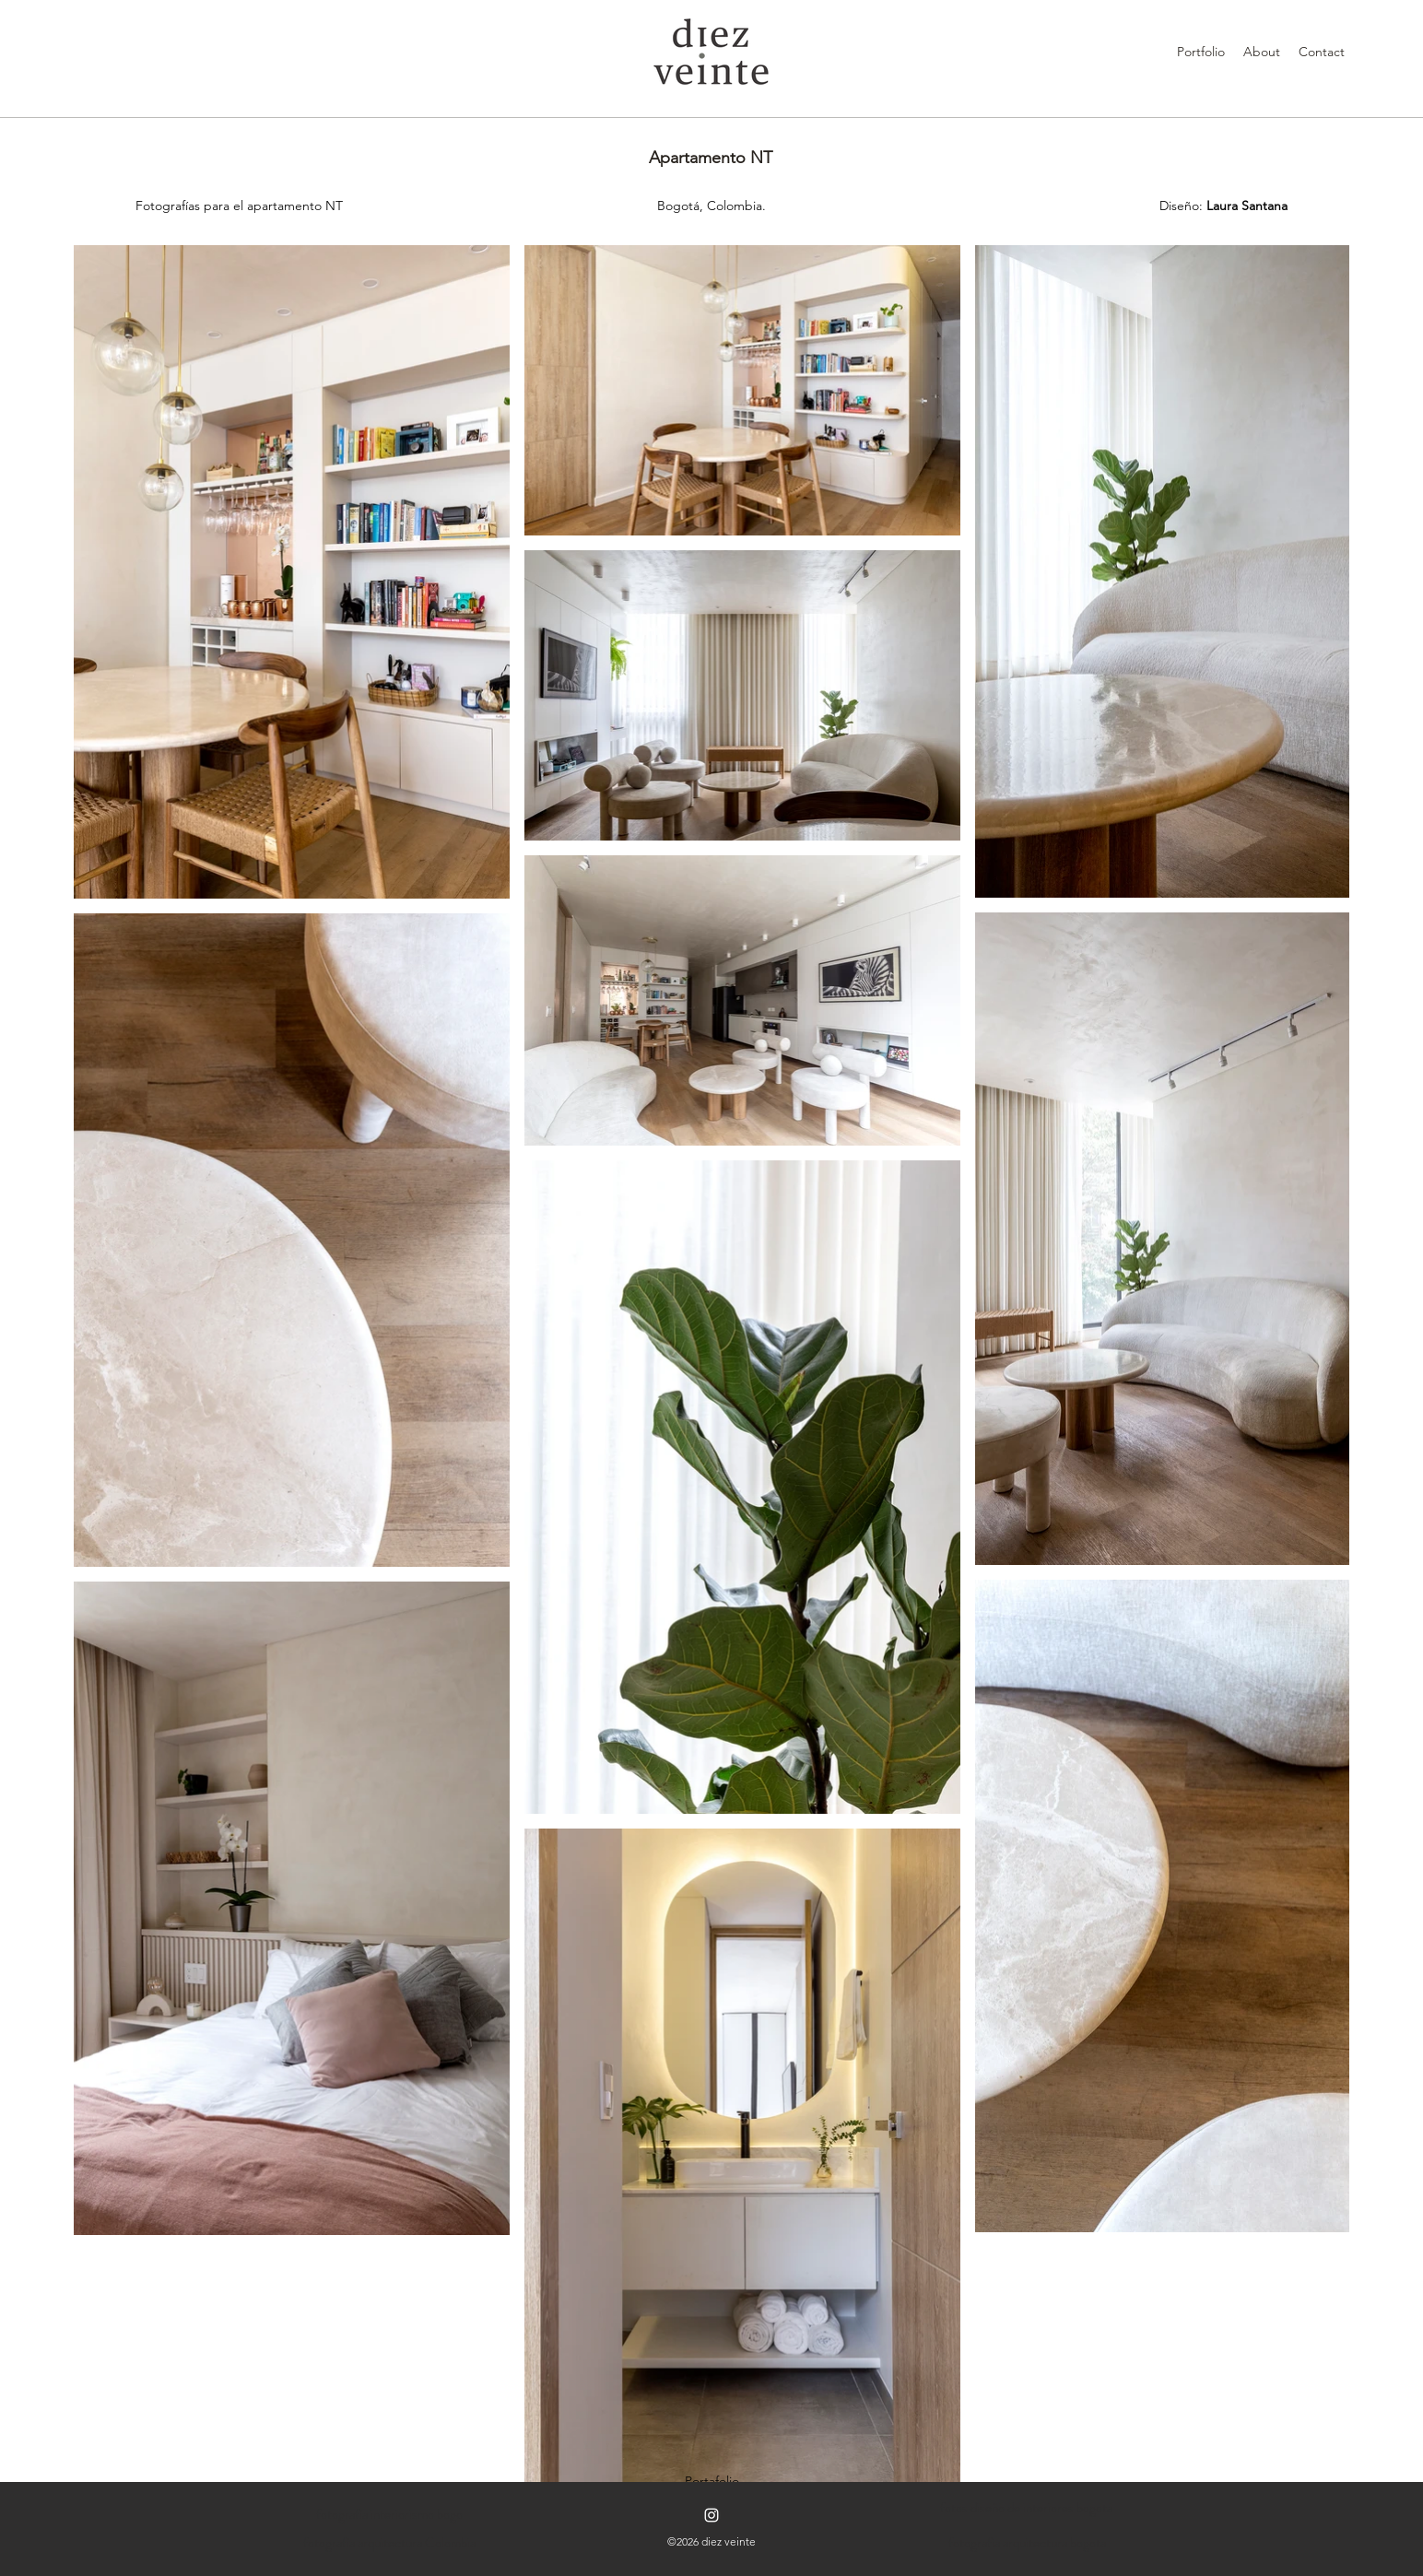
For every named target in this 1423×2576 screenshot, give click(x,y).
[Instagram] (711, 2515)
